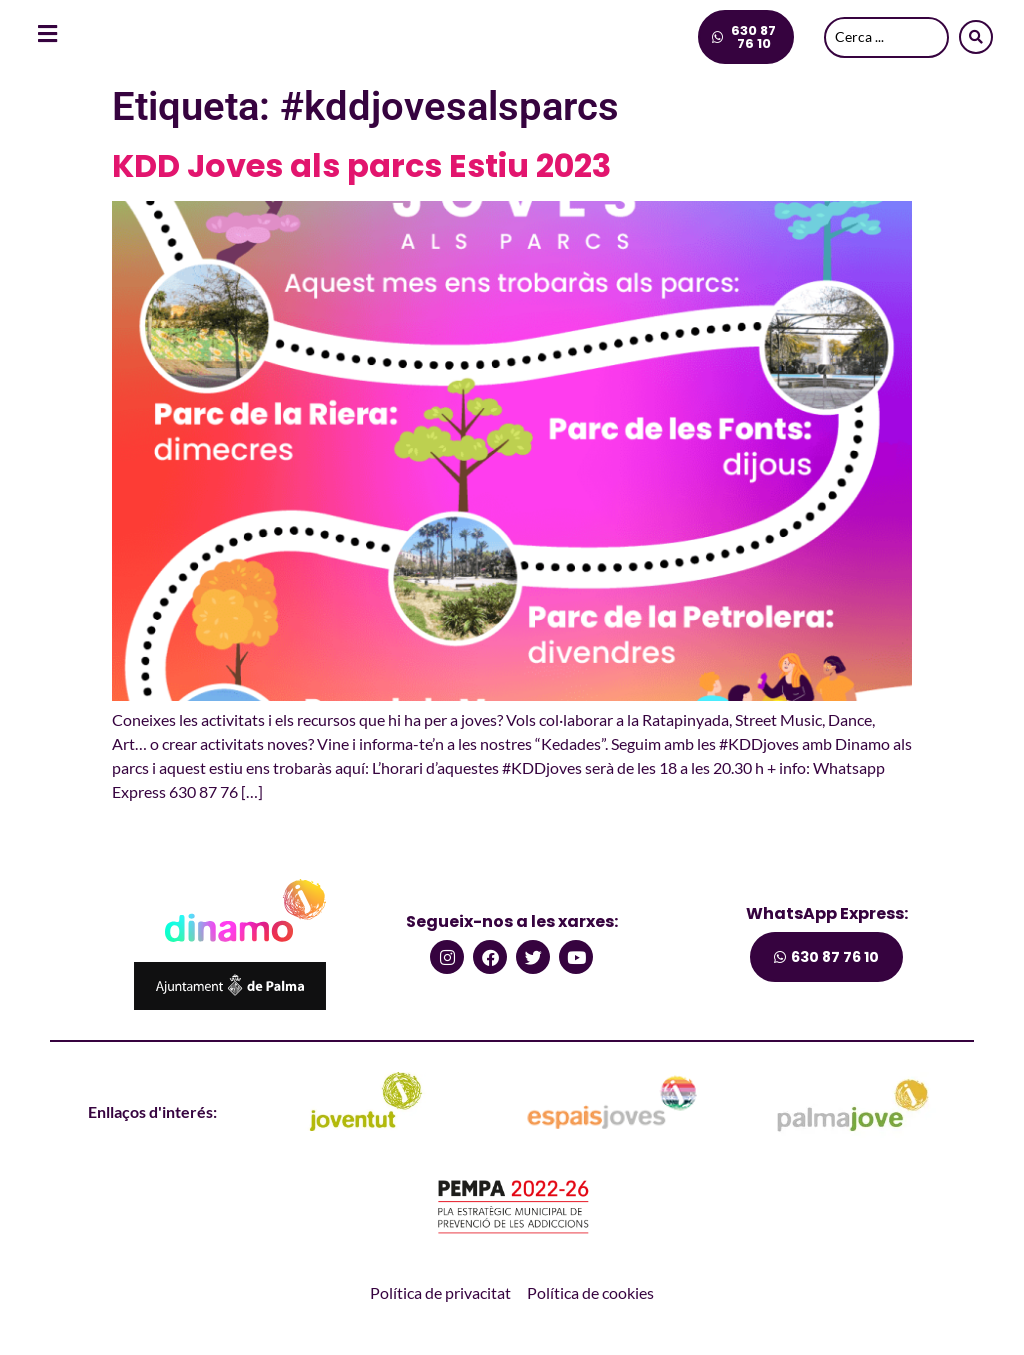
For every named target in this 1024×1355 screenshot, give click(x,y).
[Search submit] (976, 37)
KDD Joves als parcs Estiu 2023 (361, 165)
